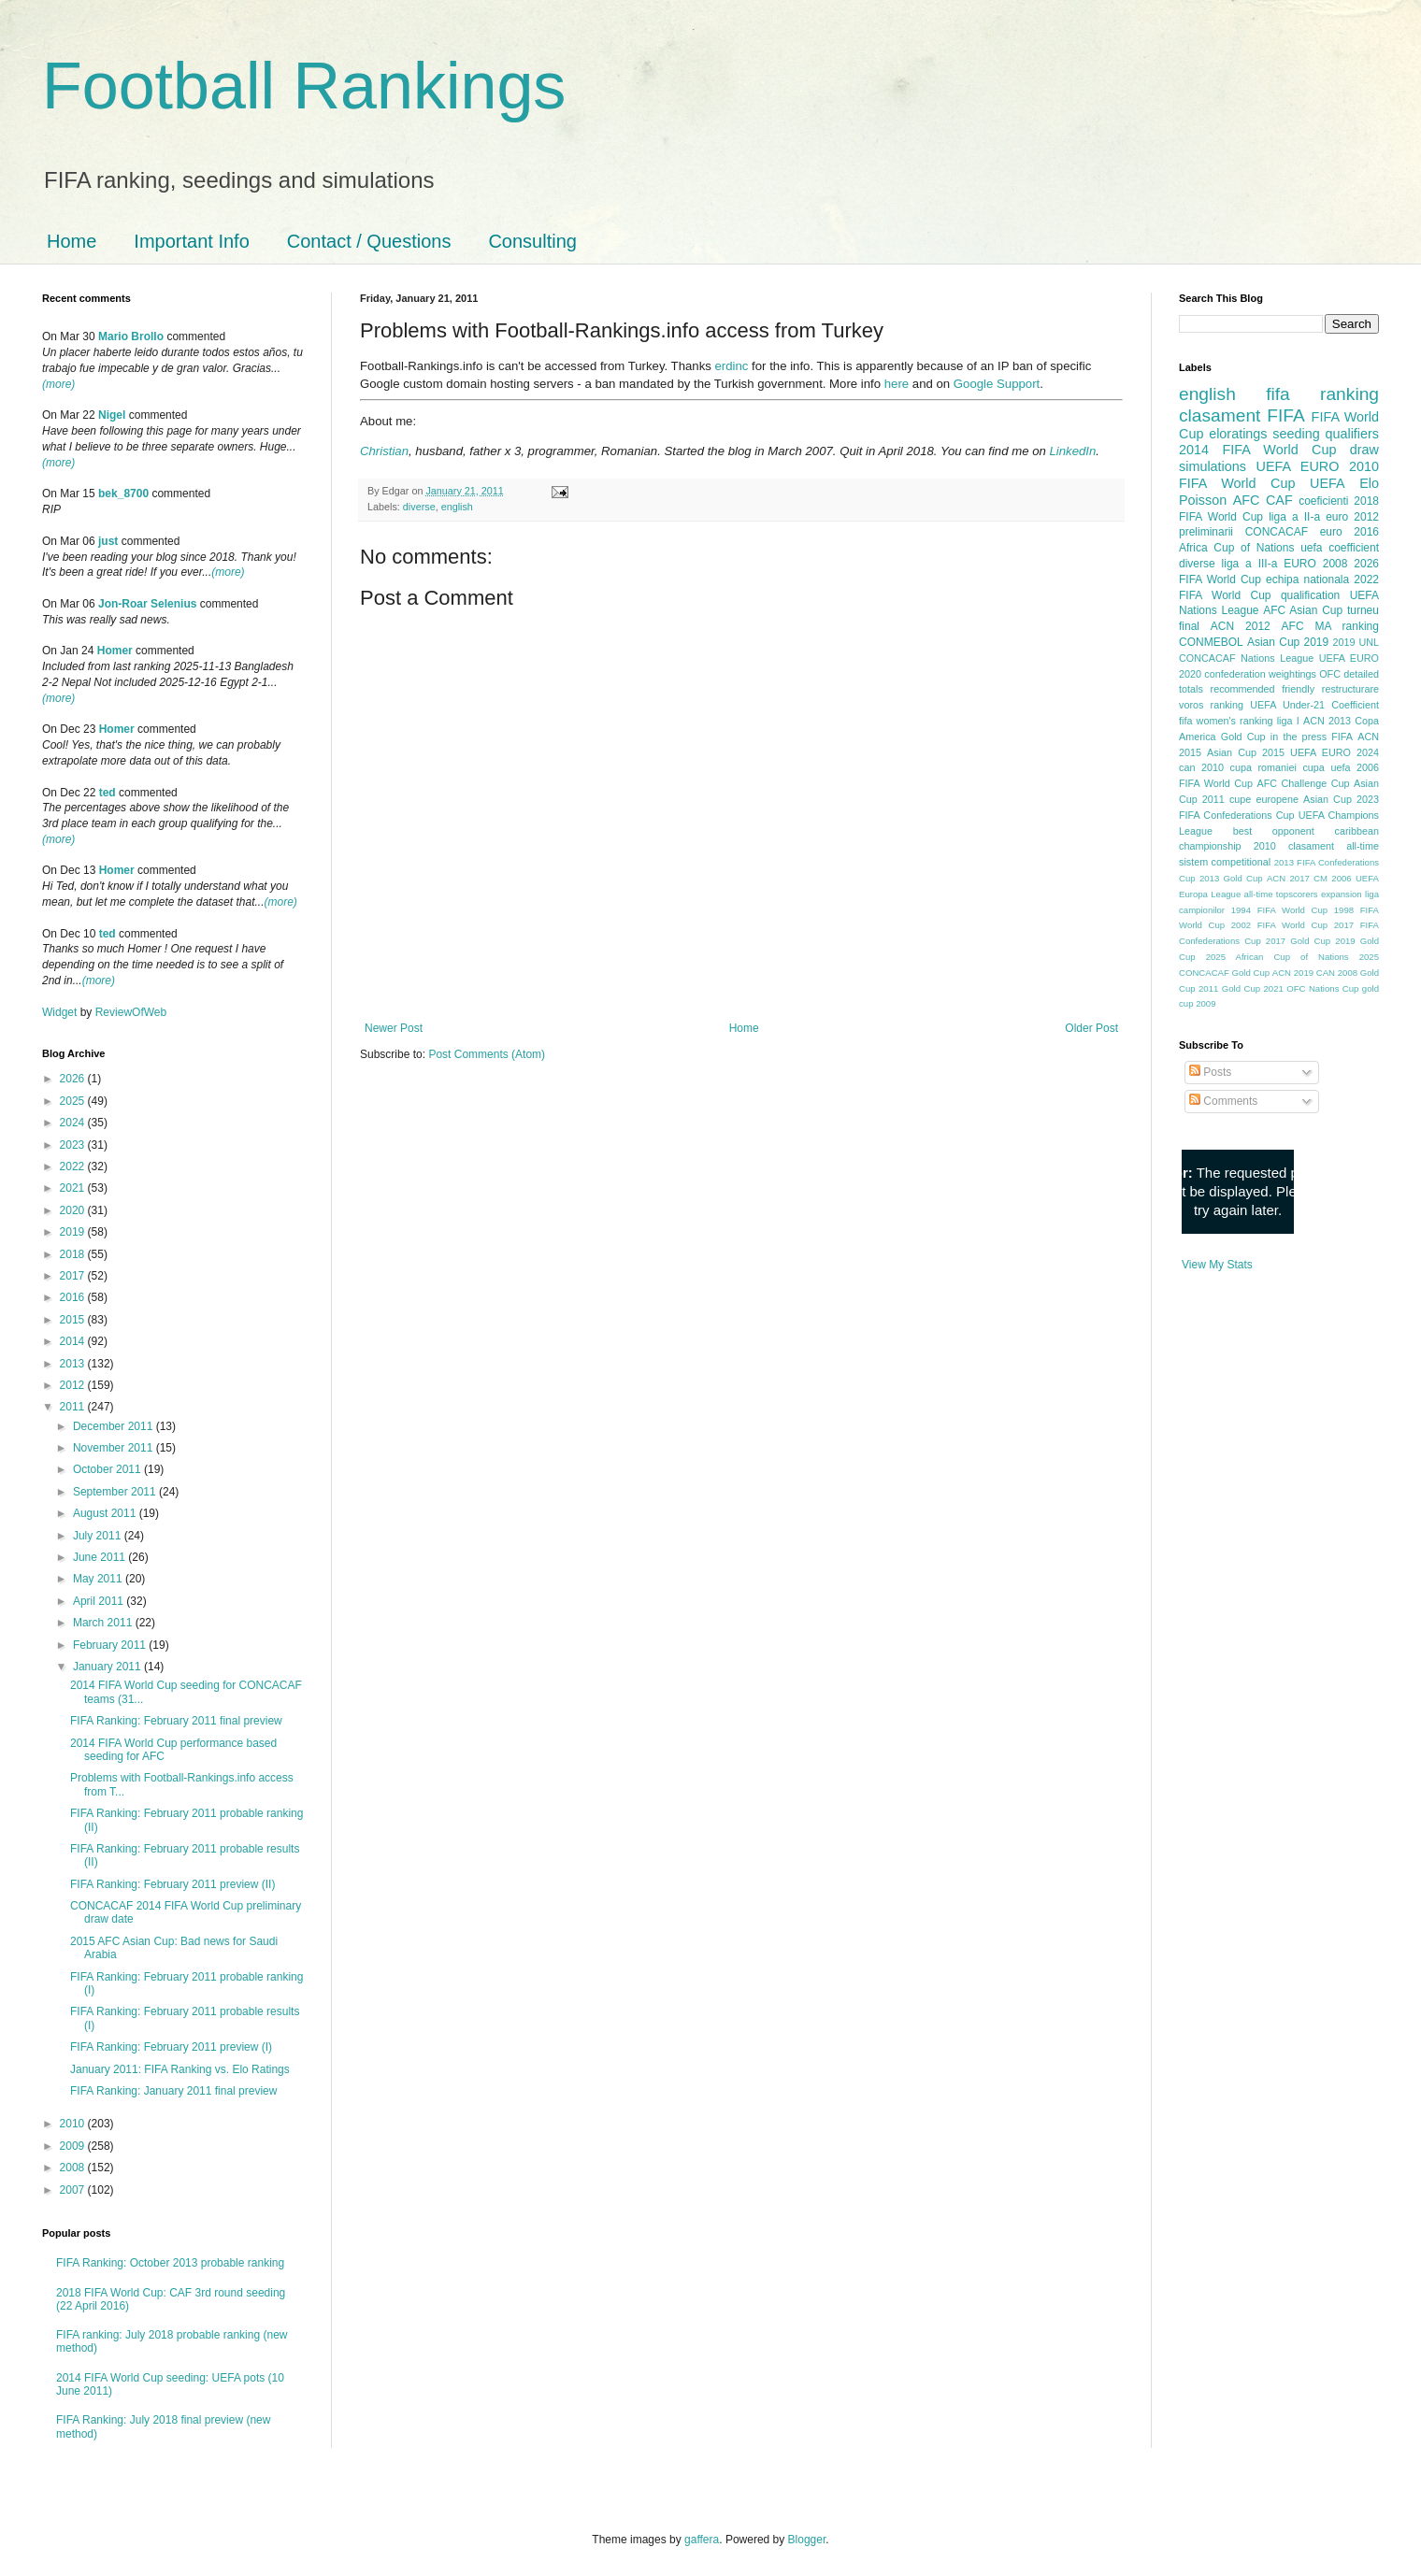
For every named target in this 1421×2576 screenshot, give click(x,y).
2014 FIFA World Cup (1257, 449)
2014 (74, 1341)
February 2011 (111, 1645)
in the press (1298, 736)
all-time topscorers (1281, 894)
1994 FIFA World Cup (1279, 910)
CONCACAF (1276, 531)
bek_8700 (123, 493)
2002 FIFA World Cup (1279, 925)
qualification (1310, 595)
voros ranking (1211, 704)
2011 (74, 1406)
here (896, 384)
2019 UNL (1355, 642)
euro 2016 (1349, 531)
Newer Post (394, 1028)
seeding (1295, 433)
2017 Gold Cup (1298, 941)
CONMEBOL (1211, 642)
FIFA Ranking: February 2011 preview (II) (172, 1884)
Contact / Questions (369, 241)
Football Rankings (304, 86)
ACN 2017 (1288, 878)
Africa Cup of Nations (1236, 547)
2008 (74, 2167)
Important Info (191, 241)
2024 (74, 1122)
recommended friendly (1263, 688)
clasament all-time (1333, 846)
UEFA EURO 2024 (1334, 752)
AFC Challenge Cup (1302, 783)
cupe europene (1264, 799)
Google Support (997, 384)
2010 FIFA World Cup (1279, 475)
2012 (74, 1385)
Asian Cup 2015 (1246, 752)
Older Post (1091, 1028)
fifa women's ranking (1226, 720)
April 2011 (99, 1601)
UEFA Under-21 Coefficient (1314, 704)
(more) (58, 384)
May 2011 (99, 1578)
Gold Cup (1243, 736)
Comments (1223, 1101)
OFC (1330, 674)
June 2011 (100, 1557)
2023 (74, 1145)
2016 (74, 1297)
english (457, 506)
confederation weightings (1260, 674)
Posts (1210, 1072)
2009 (74, 2146)
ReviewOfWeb (130, 1012)
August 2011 (106, 1513)
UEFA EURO (1298, 466)
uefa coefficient (1339, 547)
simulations (1212, 466)
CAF (1279, 500)
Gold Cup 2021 (1253, 988)
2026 (74, 1078)
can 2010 (1201, 767)
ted (107, 792)
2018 (74, 1254)
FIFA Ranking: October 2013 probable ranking (170, 2262)
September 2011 (116, 1491)
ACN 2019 (1292, 972)
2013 (74, 1363)
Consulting (532, 241)
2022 (74, 1166)
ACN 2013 (1327, 720)
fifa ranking (1322, 394)
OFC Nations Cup (1322, 988)
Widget (61, 1012)
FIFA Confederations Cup (1237, 815)
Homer (115, 650)
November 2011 (114, 1447)
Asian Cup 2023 (1341, 799)
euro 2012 (1352, 516)
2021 (74, 1188)
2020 (74, 1210)
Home (71, 241)
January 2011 (108, 1666)
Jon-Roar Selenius (147, 603)
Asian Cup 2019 (1287, 642)
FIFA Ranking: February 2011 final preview (176, 1720)
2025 (74, 1101)
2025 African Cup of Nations (1277, 957)
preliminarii (1206, 531)
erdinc (732, 366)
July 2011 (98, 1535)
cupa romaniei (1263, 767)
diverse (419, 506)
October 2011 (108, 1469)
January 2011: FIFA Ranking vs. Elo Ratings (180, 2069)
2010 (74, 2123)
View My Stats (1217, 1264)
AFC (1246, 500)
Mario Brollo (131, 336)
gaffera (701, 2539)
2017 (74, 1275)
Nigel (111, 415)
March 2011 (104, 1622)
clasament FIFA (1242, 415)
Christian (384, 451)
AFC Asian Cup (1302, 610)
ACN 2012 (1240, 626)
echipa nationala (1307, 579)
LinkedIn (1072, 451)
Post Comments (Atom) (486, 1054)
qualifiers (1352, 433)
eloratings (1238, 433)
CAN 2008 (1336, 972)
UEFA (1327, 483)
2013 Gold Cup (1231, 878)
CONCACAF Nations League (1246, 658)
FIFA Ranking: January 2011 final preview (173, 2090)
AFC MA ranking (1330, 626)
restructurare (1350, 688)
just (108, 541)
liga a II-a (1294, 516)
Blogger (807, 2539)
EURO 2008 (1315, 563)
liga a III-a (1250, 563)
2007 (74, 2190)
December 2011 (114, 1426)
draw (1364, 449)
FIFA (1342, 736)
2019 (74, 1231)
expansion (1341, 894)
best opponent (1273, 831)
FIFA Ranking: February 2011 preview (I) (171, 2047)
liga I (1288, 720)
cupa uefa (1326, 767)
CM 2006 (1332, 878)
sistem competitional (1224, 861)
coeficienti (1323, 501)
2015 (74, 1319)
